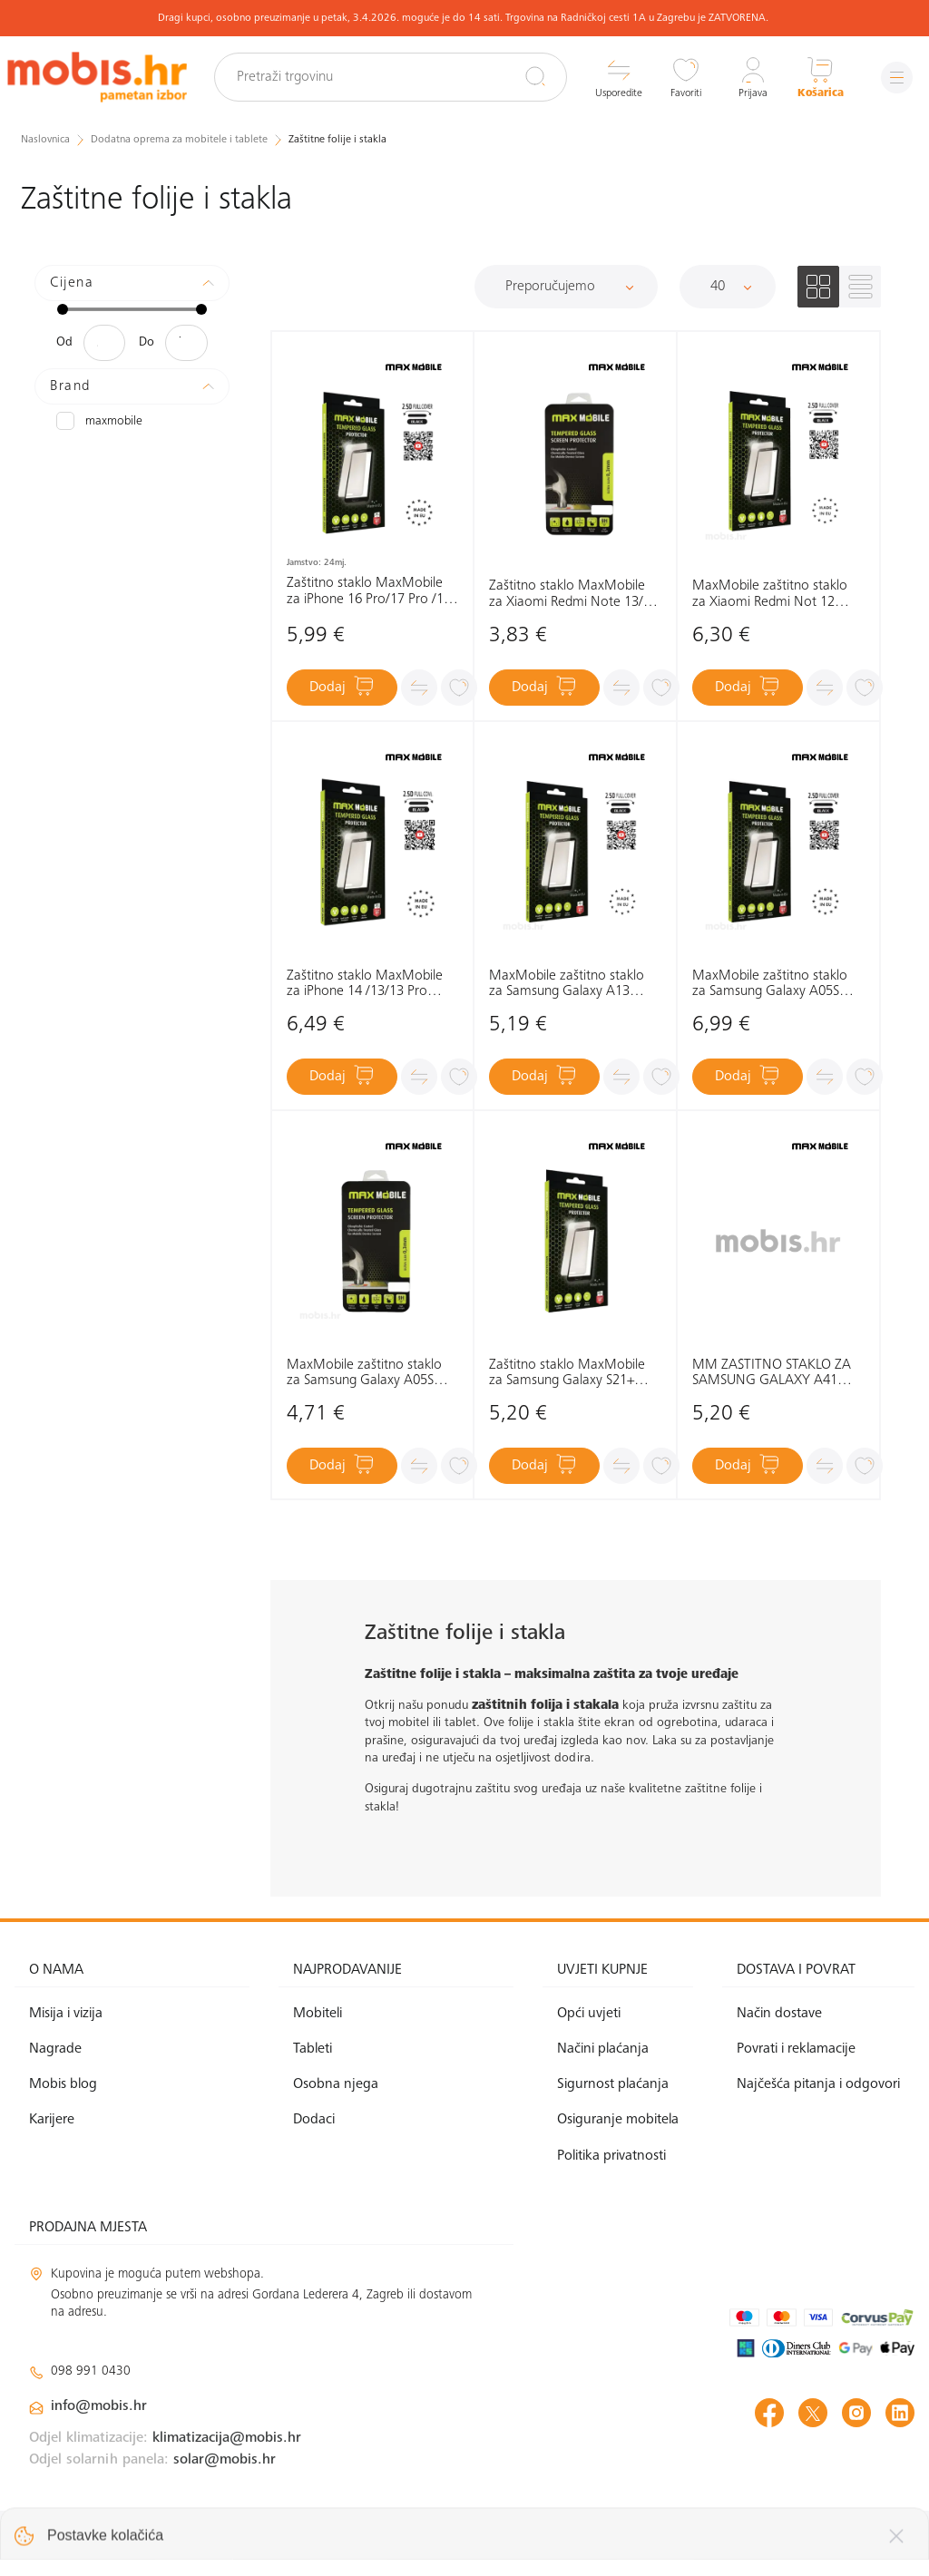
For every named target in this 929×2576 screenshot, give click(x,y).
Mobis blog (63, 2084)
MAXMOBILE (99, 421)
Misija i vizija (66, 2013)
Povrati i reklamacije (796, 2049)
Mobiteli (317, 2013)
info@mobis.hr (99, 2406)
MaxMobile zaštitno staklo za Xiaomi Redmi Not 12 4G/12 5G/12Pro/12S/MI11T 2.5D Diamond (776, 594)
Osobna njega (335, 2084)
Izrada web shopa (786, 2543)
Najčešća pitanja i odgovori (818, 2084)
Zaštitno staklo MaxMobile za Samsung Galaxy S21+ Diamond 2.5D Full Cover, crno (567, 1374)
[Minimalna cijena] (104, 343)
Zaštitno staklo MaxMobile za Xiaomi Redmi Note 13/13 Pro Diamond (573, 594)
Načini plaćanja (603, 2049)
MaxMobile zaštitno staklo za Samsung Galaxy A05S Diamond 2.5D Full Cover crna (769, 984)
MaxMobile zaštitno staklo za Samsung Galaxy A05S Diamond (364, 1374)
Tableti (312, 2049)
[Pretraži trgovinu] (390, 77)
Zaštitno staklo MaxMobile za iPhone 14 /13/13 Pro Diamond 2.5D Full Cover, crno (365, 984)
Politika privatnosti (611, 2156)
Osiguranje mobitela (618, 2120)
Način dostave (779, 2013)
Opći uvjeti (589, 2013)
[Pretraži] (535, 76)
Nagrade (55, 2049)
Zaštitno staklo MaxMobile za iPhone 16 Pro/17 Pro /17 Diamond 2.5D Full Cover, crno (369, 592)
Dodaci (314, 2120)
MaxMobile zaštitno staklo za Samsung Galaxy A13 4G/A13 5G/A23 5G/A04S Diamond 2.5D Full (566, 984)
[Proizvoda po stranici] (727, 286)
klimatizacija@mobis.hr (226, 2438)
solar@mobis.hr (224, 2460)
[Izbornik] (897, 77)
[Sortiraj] (566, 286)
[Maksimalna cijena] (186, 343)
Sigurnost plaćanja (613, 2084)
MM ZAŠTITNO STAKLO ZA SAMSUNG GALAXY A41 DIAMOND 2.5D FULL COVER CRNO (777, 1374)
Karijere (51, 2120)
